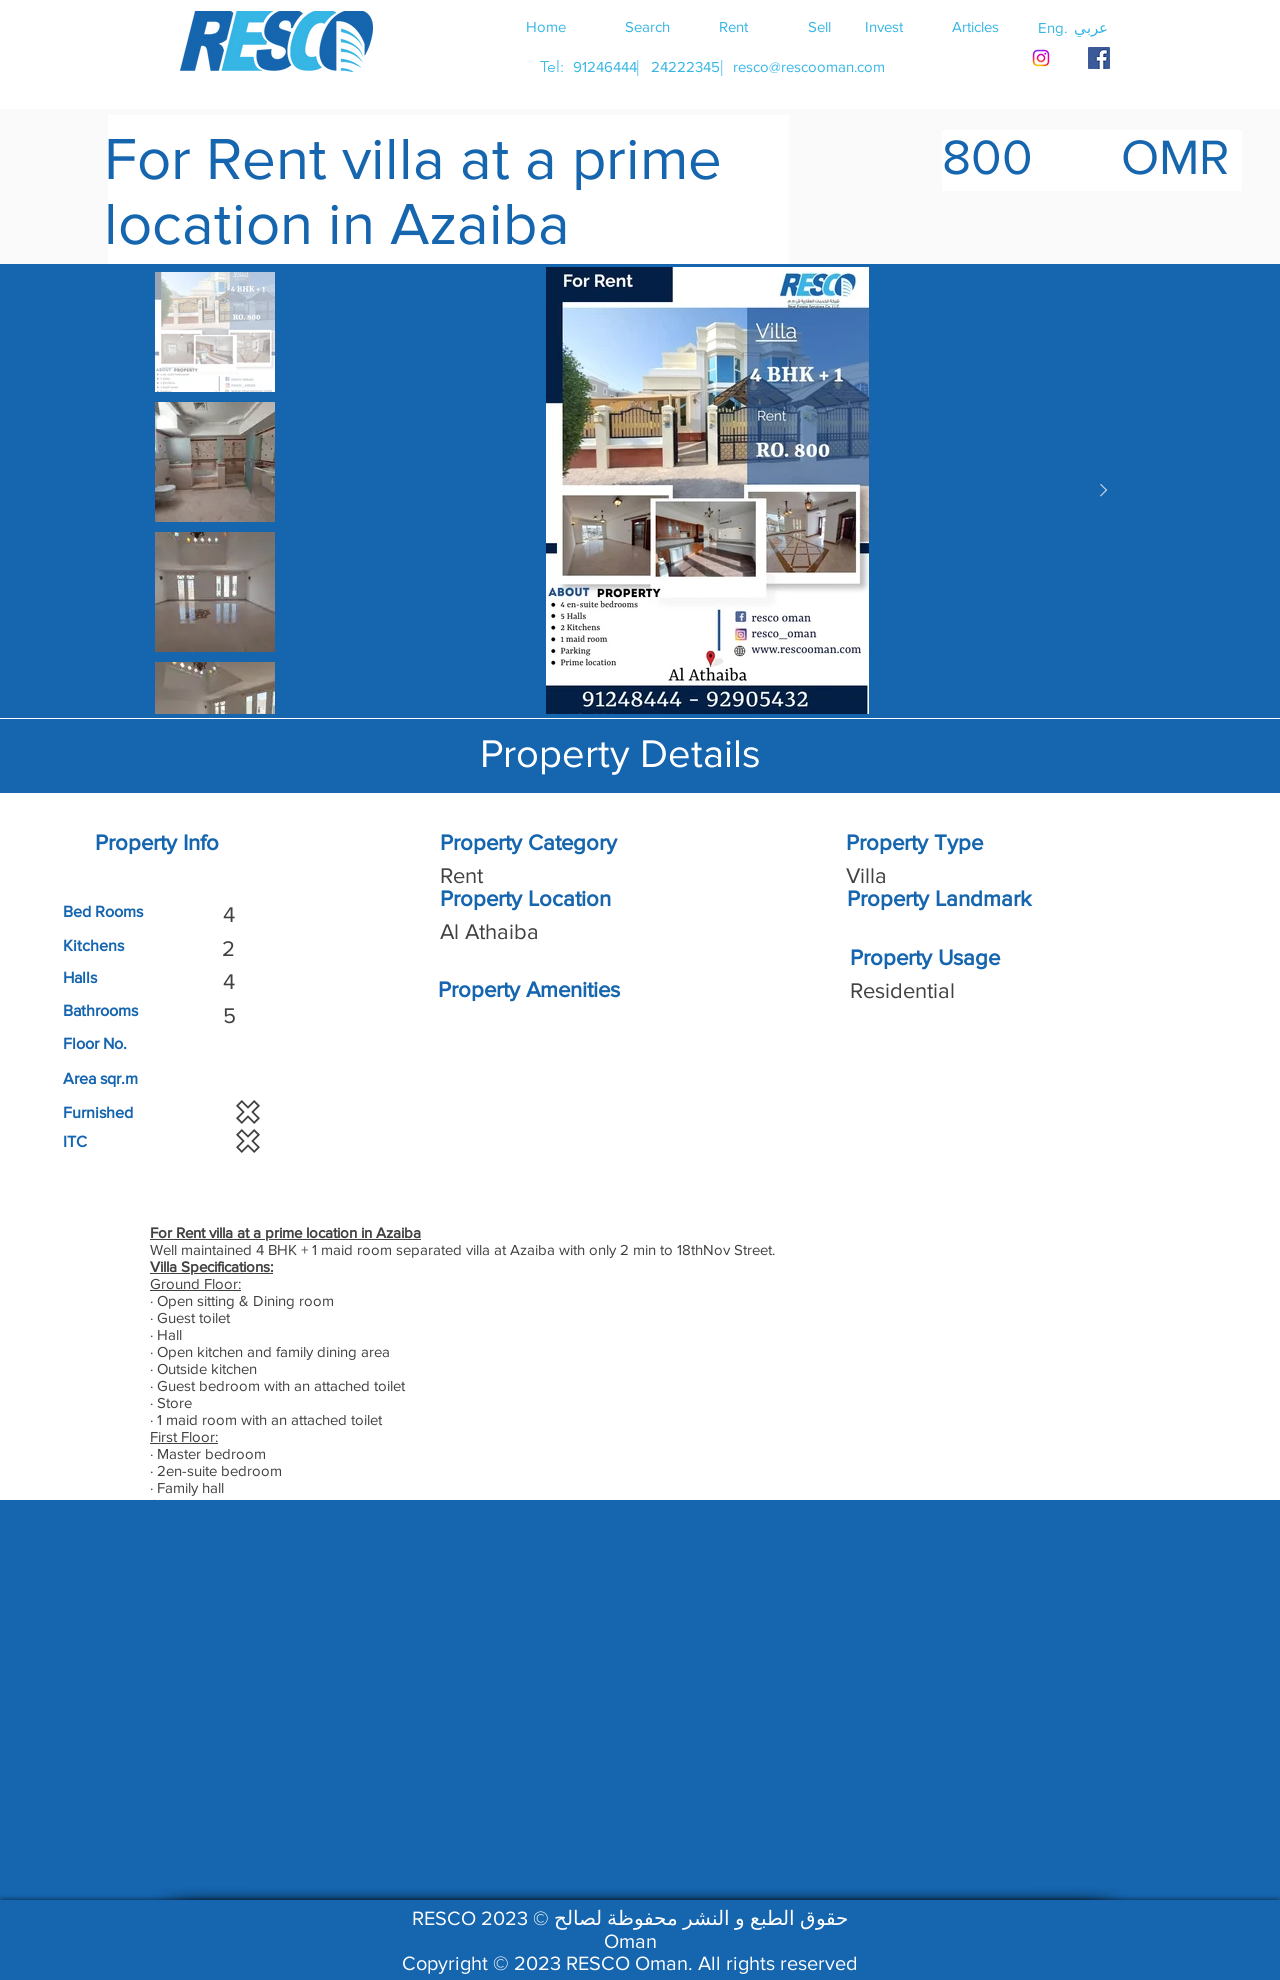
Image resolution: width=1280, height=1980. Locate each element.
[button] (1091, 27)
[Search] (647, 26)
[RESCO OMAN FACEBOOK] (1099, 58)
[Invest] (884, 26)
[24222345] (685, 66)
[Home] (546, 26)
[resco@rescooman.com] (809, 66)
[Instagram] (1041, 58)
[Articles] (975, 26)
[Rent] (733, 26)
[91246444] (604, 66)
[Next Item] (1103, 491)
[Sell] (819, 26)
